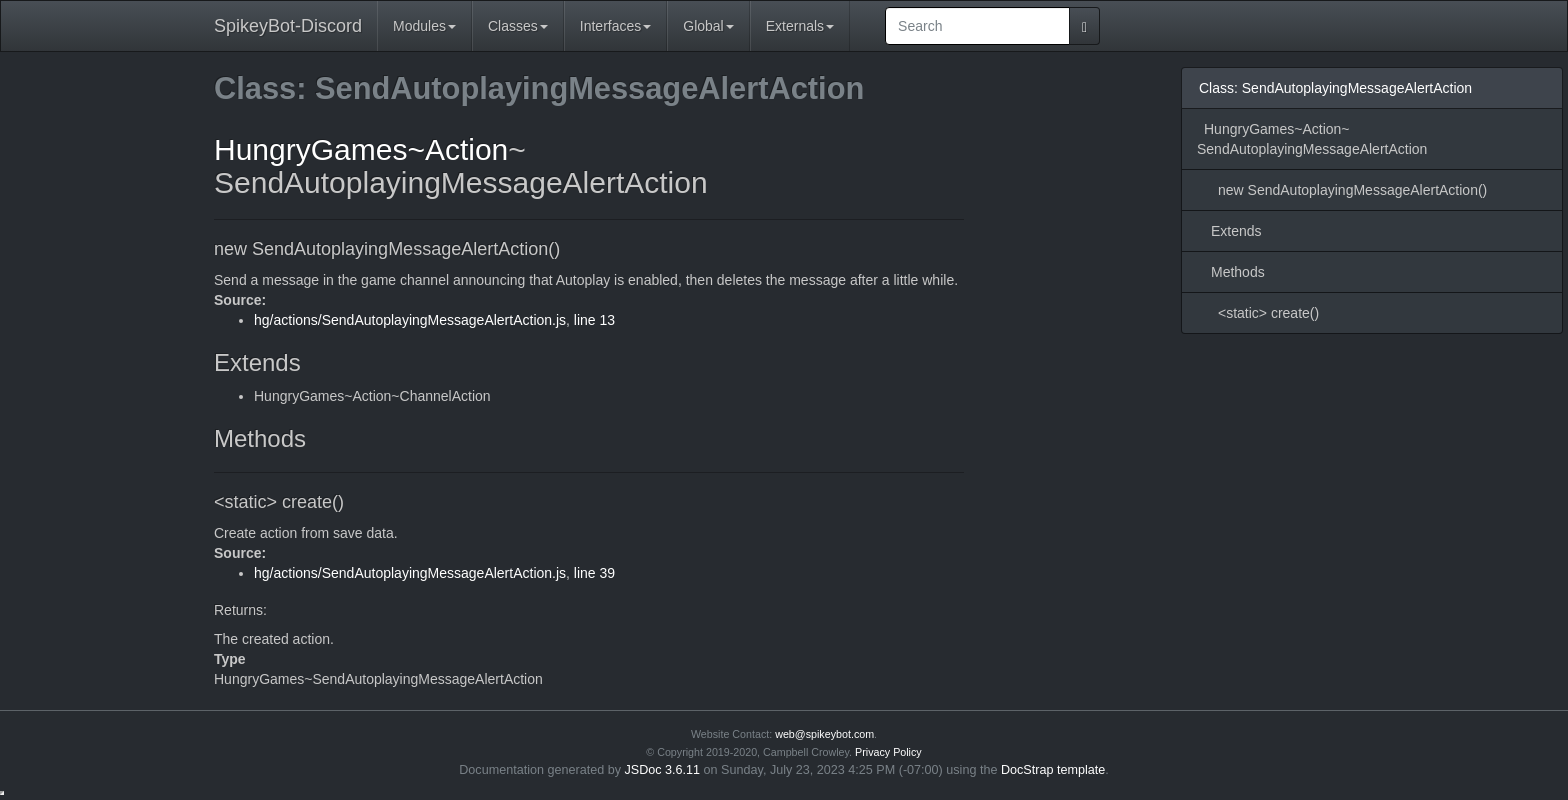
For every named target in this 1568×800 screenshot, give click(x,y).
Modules (424, 26)
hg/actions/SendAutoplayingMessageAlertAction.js (410, 320)
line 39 (594, 573)
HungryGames (310, 149)
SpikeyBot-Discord (288, 26)
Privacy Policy (888, 752)
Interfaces (615, 26)
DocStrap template (1053, 770)
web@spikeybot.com (824, 734)
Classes (518, 26)
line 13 (594, 320)
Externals (800, 26)
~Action (457, 149)
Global (708, 26)
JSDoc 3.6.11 (663, 770)
